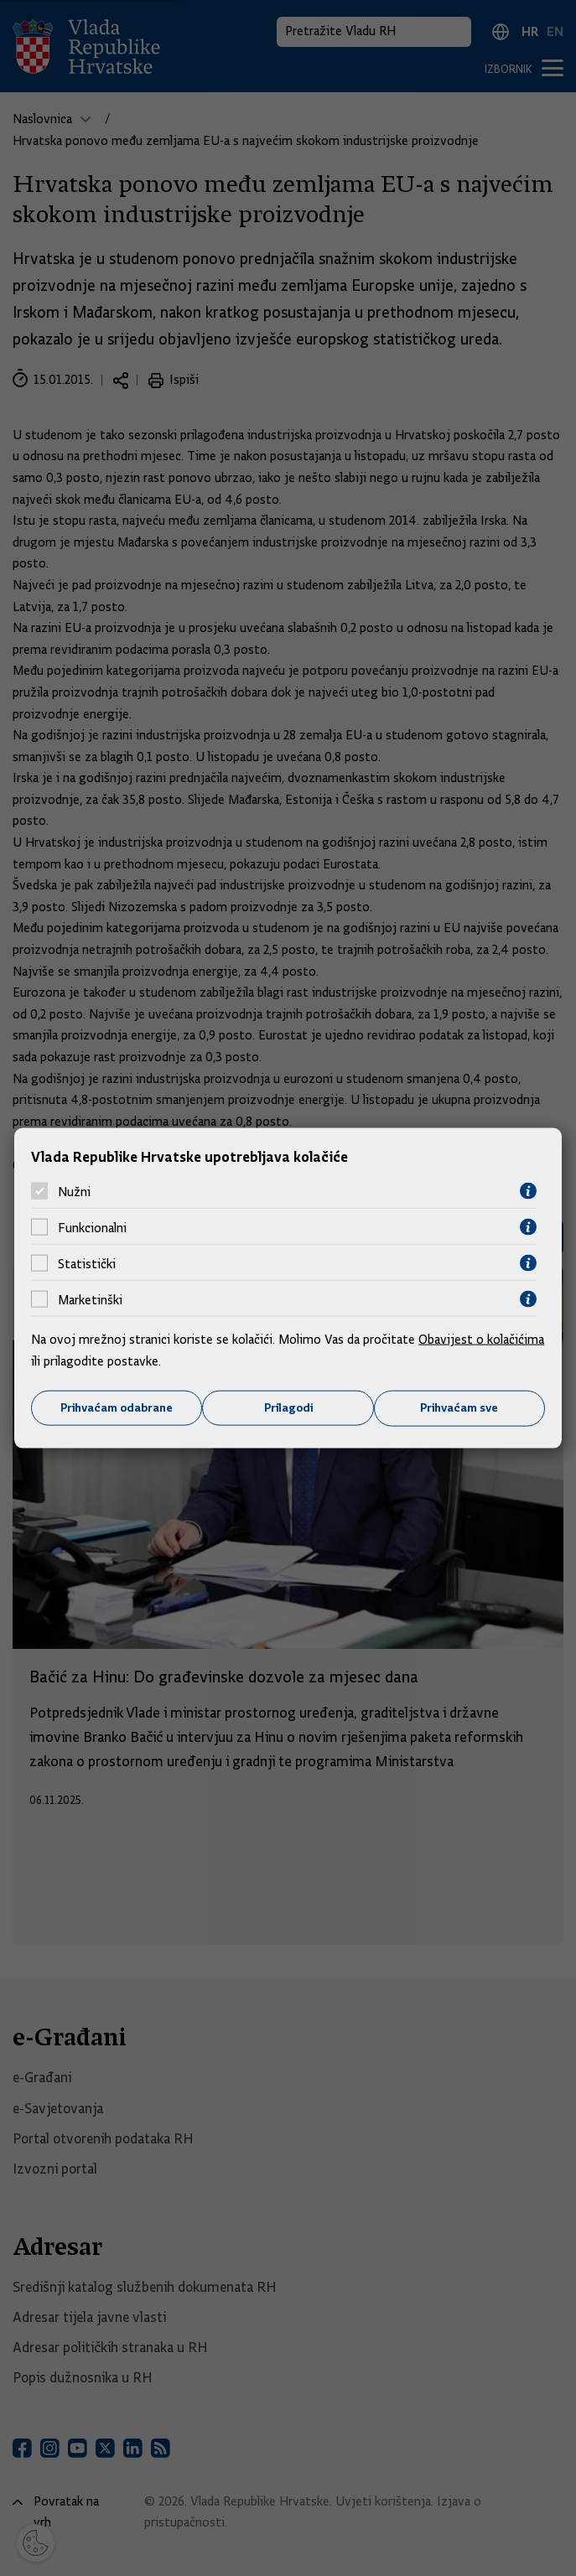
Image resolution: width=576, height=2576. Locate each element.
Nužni (74, 1191)
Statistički (87, 1263)
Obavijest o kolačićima (481, 1339)
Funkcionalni (92, 1227)
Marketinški (90, 1299)
